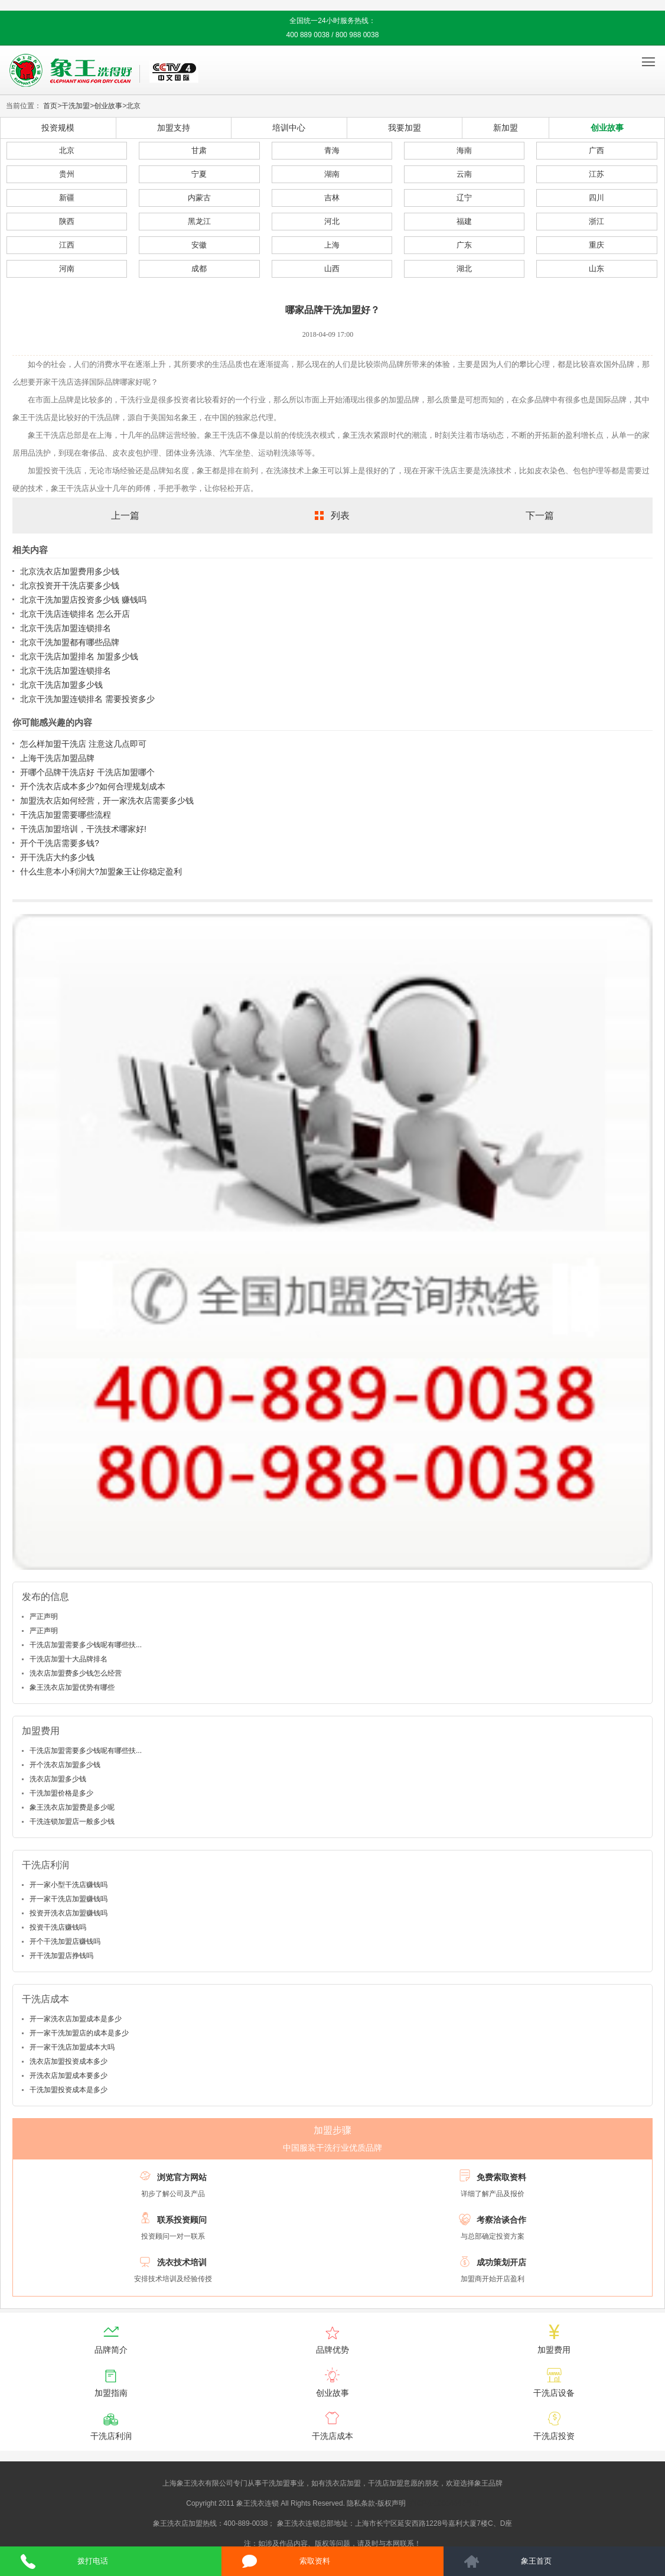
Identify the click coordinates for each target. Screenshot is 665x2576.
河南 (66, 268)
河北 (332, 221)
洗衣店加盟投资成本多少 (68, 2061)
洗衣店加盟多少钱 (58, 1779)
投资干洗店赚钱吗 (58, 1927)
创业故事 (108, 106)
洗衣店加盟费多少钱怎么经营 (76, 1673)
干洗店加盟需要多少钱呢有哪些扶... (86, 1645)
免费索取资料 (501, 2177)
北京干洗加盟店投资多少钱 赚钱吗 (83, 599)
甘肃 (199, 150)
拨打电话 (92, 2561)
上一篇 (125, 515)
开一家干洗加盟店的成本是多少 (79, 2033)
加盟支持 (173, 127)
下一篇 (540, 515)
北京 (133, 106)
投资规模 (57, 127)
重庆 (596, 244)
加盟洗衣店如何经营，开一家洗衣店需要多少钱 (107, 800)
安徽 (199, 244)
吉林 (332, 197)
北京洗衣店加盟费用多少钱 (69, 571)
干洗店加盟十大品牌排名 (68, 1659)
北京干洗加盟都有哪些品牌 (69, 642)
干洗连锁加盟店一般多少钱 (72, 1821)
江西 (66, 244)
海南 (464, 150)
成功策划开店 (501, 2262)
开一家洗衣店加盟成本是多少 (76, 2019)
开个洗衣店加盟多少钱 (65, 1765)
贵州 (66, 174)
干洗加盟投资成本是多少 (68, 2090)
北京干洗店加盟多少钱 (61, 684)
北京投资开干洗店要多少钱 (69, 585)
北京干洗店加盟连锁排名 (65, 628)
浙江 (596, 221)
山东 (596, 268)
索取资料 (314, 2561)
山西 (332, 268)
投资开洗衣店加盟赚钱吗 (68, 1913)
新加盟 (505, 127)
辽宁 (464, 197)
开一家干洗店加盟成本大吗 (72, 2047)
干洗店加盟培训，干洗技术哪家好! (83, 829)
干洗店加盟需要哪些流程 (65, 814)
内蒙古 (199, 197)
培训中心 (288, 127)
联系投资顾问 (182, 2219)
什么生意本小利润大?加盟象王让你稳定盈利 (101, 871)
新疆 (66, 197)
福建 (464, 221)
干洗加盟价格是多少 (61, 1793)
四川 (596, 197)
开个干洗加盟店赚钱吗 (65, 1941)
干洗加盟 (75, 106)
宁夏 (199, 174)
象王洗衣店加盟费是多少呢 (72, 1807)
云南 (464, 174)
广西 (596, 150)
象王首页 (536, 2561)
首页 (50, 106)
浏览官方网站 (182, 2177)
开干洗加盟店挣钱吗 (61, 1955)
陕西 (66, 221)
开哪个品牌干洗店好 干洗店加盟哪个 (87, 772)
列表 (340, 515)
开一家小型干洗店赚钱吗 (68, 1885)
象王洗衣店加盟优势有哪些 (72, 1687)
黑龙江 (199, 221)
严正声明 (44, 1616)
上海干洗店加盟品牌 (57, 758)
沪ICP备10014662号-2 (443, 2503)
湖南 (332, 174)
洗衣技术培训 (182, 2262)
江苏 (596, 174)
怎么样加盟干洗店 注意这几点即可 (83, 744)
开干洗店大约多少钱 (57, 857)
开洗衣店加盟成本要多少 (68, 2075)
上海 (332, 244)
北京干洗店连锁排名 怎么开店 (75, 614)
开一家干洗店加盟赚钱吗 (68, 1899)
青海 (332, 150)
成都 (199, 268)
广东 (464, 244)
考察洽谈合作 (501, 2219)
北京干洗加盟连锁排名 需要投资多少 (87, 699)
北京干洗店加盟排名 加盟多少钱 (79, 656)
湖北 (464, 268)
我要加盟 (404, 127)
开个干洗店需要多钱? (59, 843)
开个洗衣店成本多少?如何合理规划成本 (92, 786)
